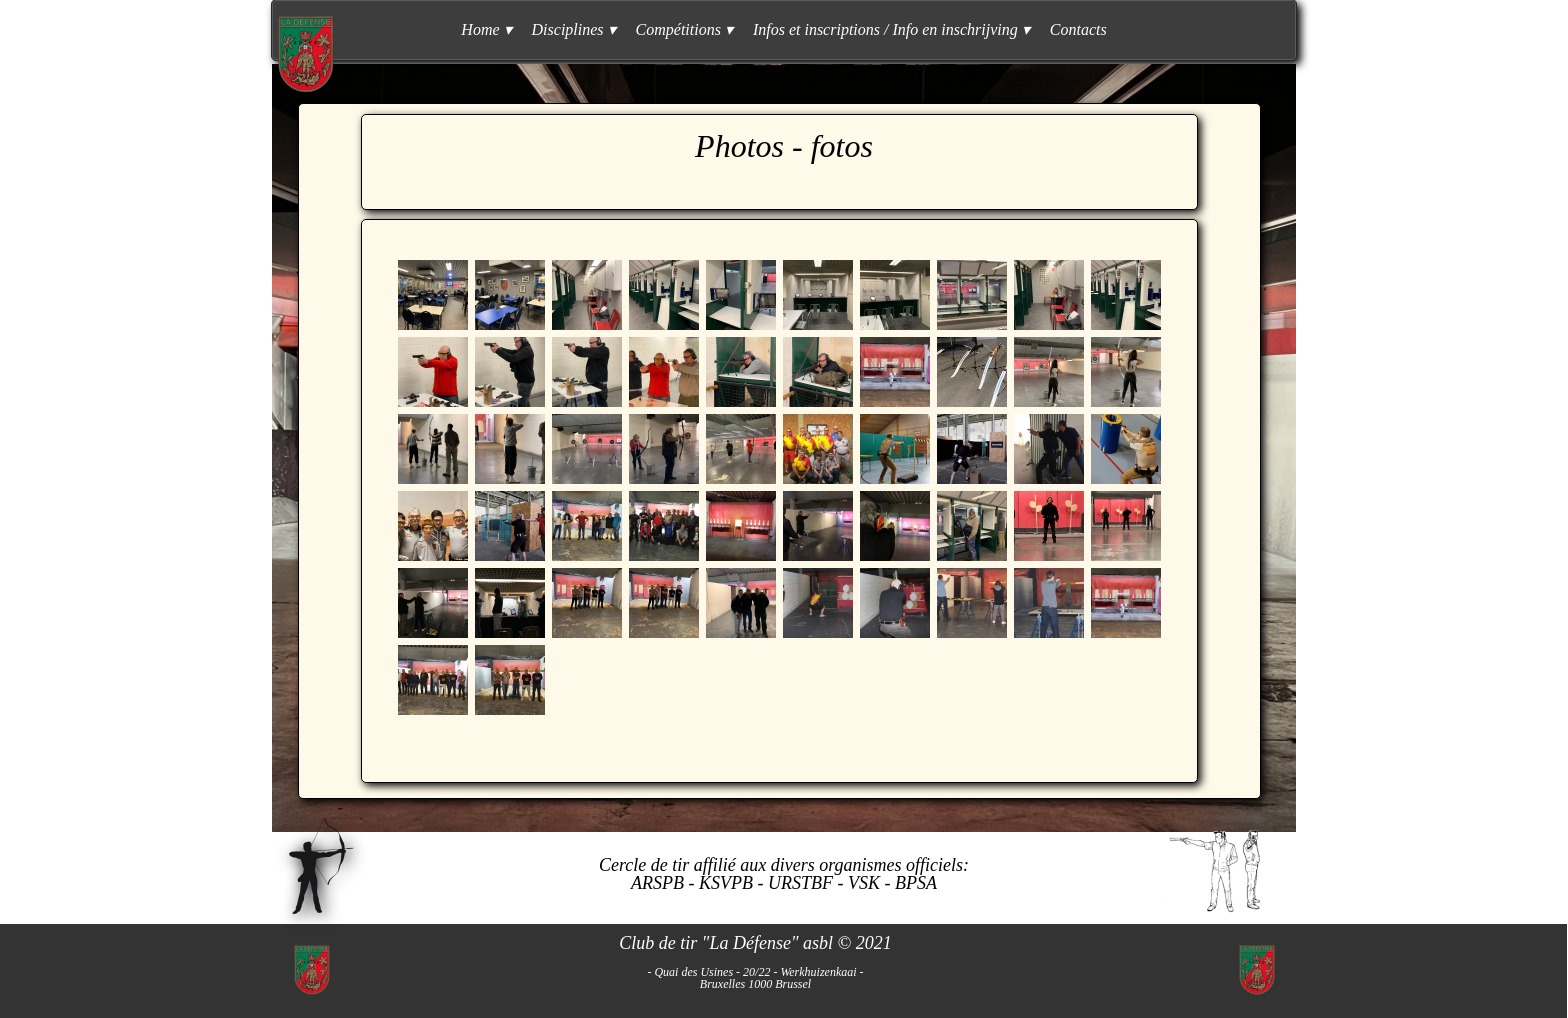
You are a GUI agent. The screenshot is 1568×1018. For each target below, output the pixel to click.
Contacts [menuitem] (1078, 29)
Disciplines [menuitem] (574, 30)
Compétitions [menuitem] (684, 30)
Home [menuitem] (486, 30)
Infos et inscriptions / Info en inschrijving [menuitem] (891, 30)
